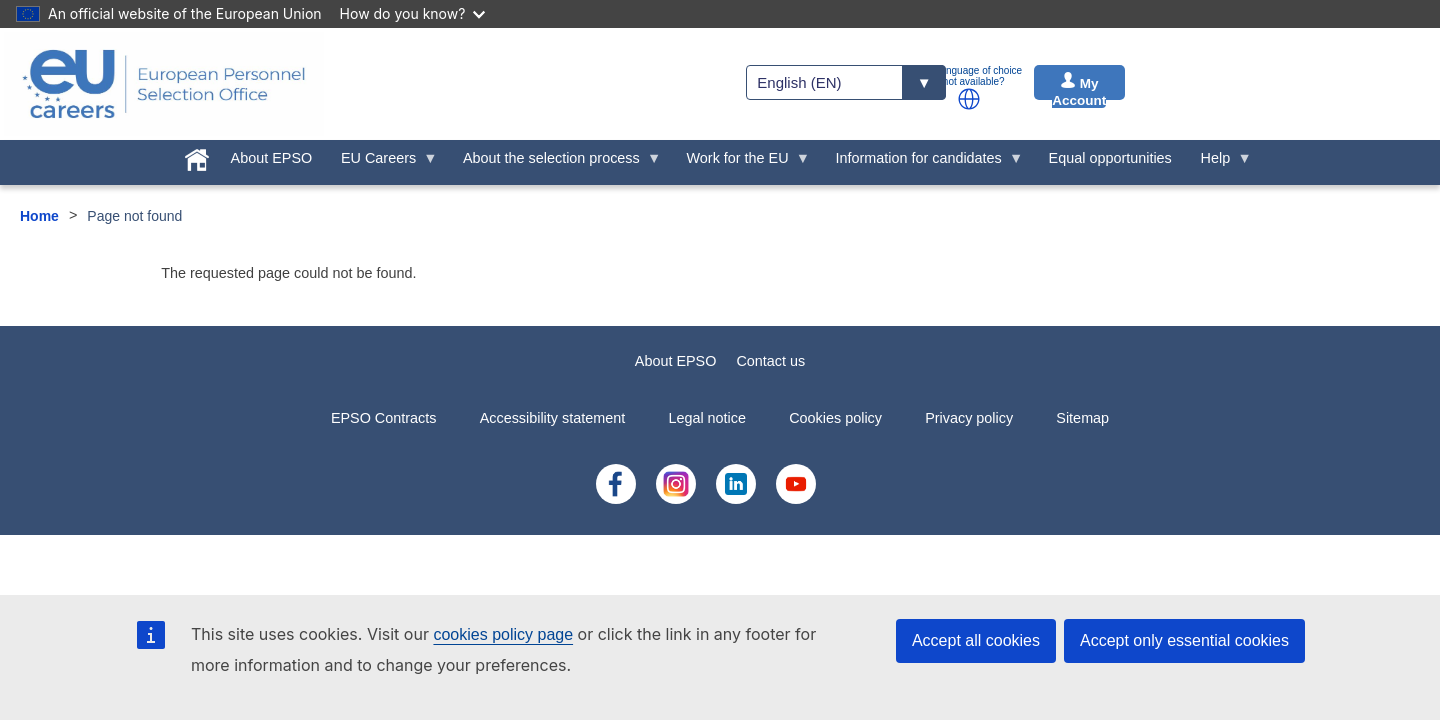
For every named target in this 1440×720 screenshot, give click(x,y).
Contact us (770, 361)
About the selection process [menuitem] (555, 163)
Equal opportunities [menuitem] (1110, 158)
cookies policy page (503, 634)
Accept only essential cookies (1184, 640)
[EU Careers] (164, 84)
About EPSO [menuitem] (272, 158)
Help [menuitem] (1219, 163)
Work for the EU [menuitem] (741, 163)
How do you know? (413, 13)
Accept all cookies (976, 640)
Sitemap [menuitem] (1082, 418)
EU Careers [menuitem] (382, 163)
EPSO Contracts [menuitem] (384, 418)
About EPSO (676, 361)
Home (39, 216)
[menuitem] (196, 156)
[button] (969, 99)
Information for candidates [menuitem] (922, 163)
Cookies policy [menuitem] (835, 418)
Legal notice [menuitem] (707, 418)
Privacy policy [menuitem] (969, 418)
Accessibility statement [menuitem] (553, 418)
